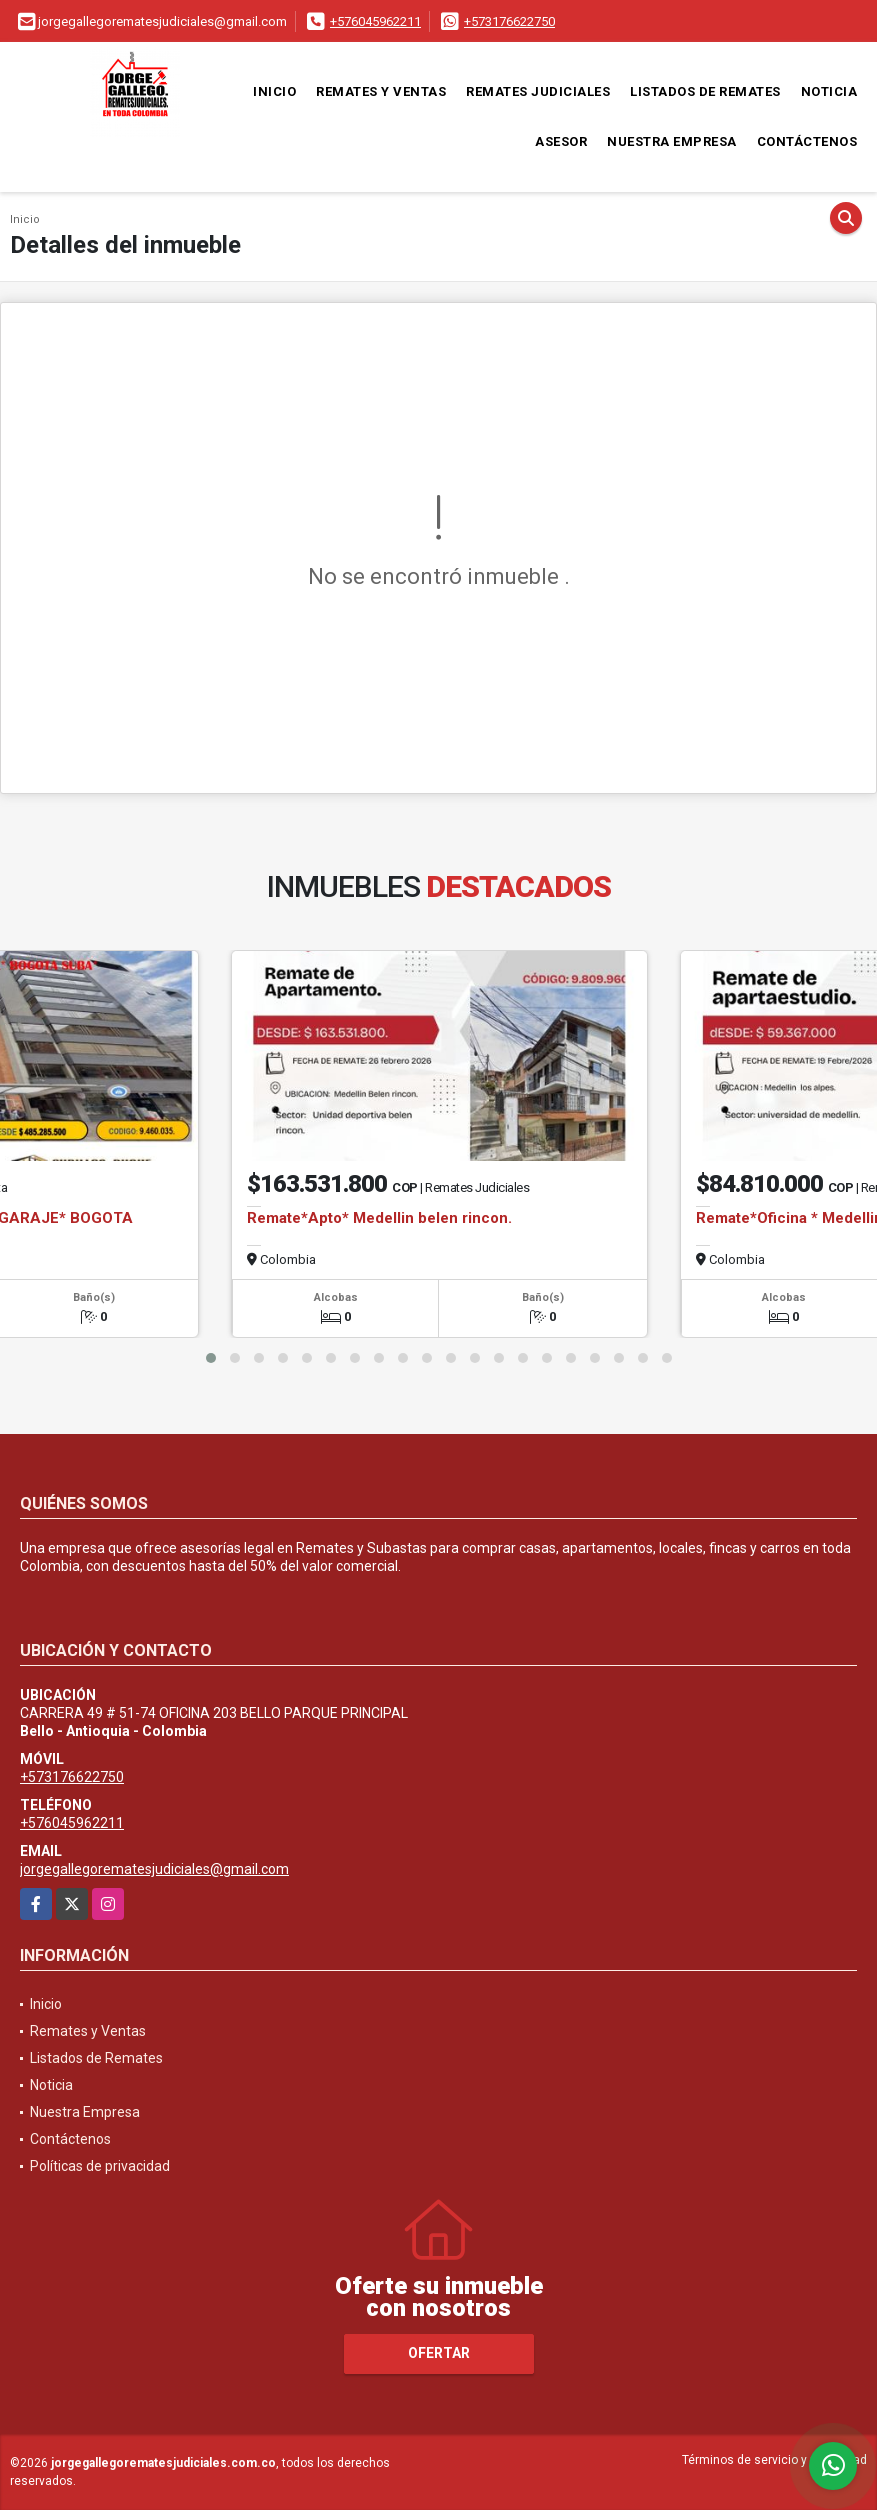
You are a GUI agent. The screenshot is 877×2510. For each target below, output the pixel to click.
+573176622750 (509, 21)
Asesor (561, 141)
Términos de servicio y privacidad (774, 2460)
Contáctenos (807, 141)
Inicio (274, 91)
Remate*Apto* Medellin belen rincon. (379, 1218)
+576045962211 (375, 21)
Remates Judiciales (538, 91)
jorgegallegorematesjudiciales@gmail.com (154, 1869)
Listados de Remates (705, 91)
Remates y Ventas (381, 91)
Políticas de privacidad (100, 2166)
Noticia (829, 91)
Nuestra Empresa (672, 141)
